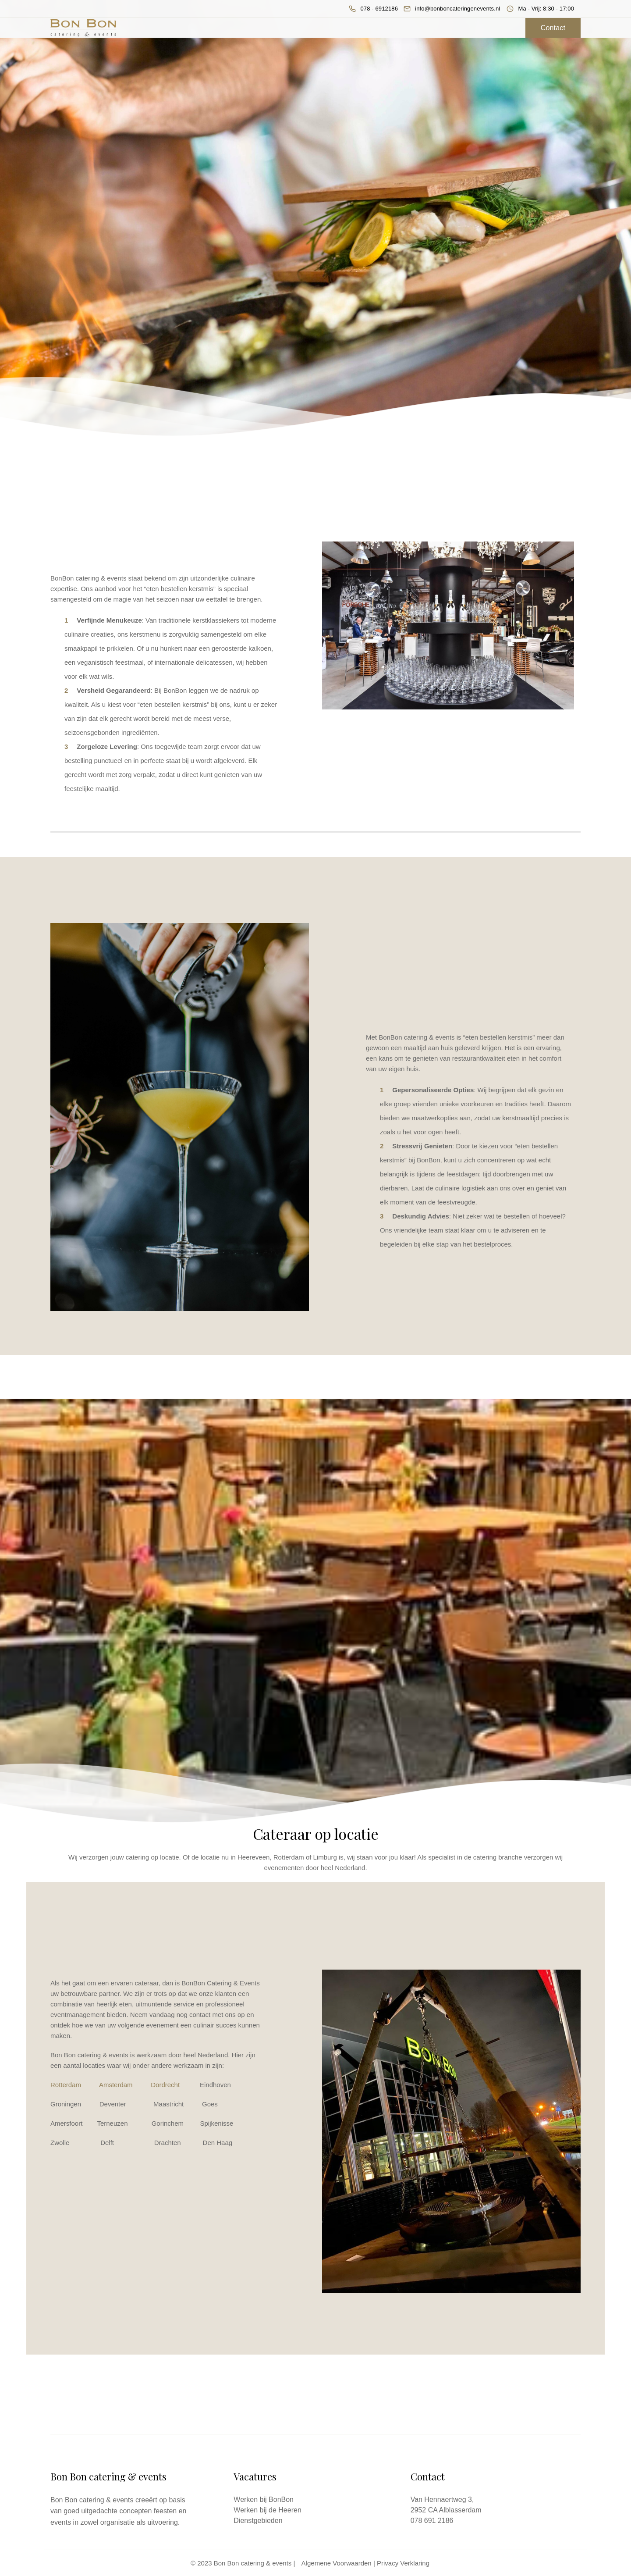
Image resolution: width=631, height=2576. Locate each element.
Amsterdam (116, 2084)
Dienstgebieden (258, 2520)
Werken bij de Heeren (267, 2510)
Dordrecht (165, 2084)
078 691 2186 (432, 2520)
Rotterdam (65, 2084)
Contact (553, 28)
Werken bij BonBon (264, 2499)
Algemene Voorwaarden (336, 2563)
